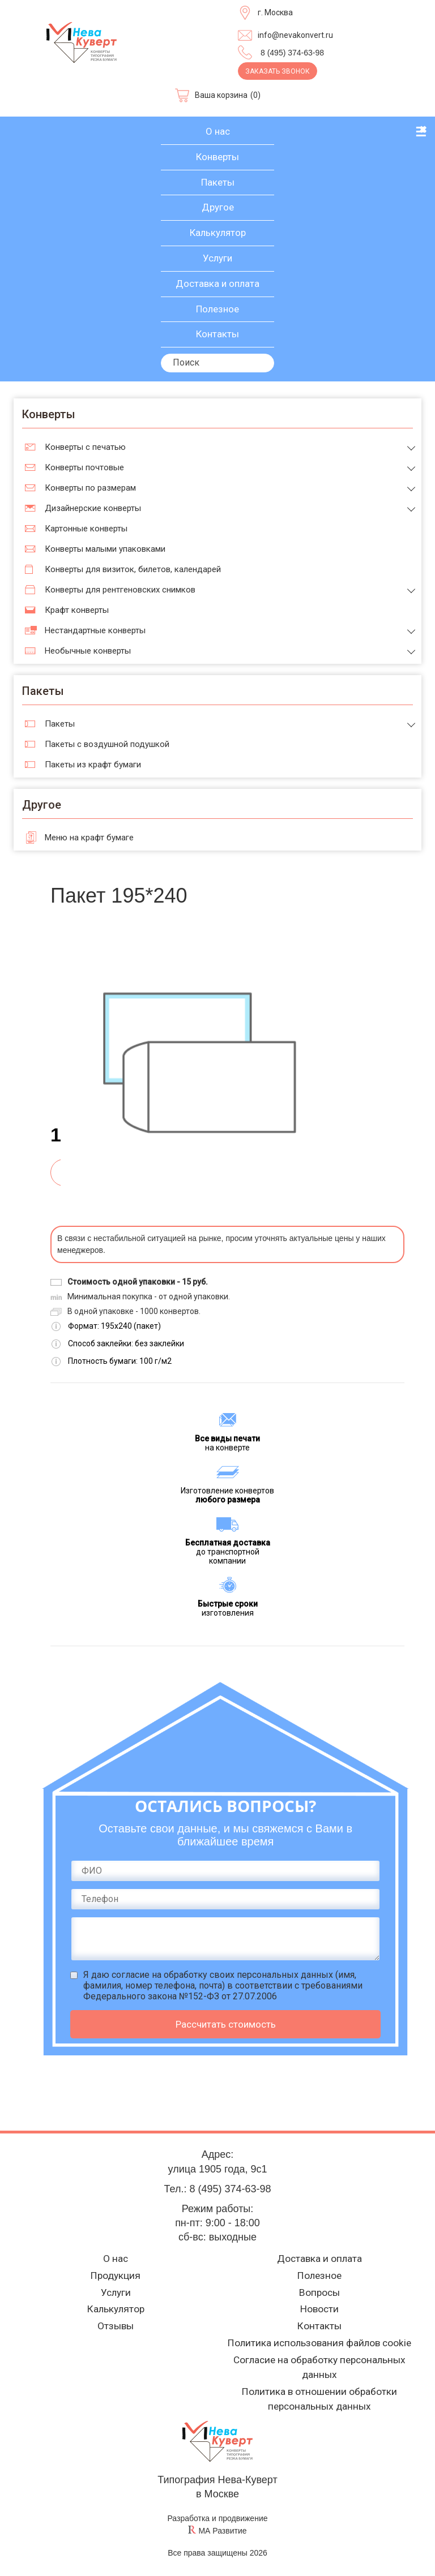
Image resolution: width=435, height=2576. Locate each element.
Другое (218, 207)
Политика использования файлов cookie (319, 2341)
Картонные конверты (86, 528)
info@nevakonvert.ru (295, 35)
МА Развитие (222, 2531)
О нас (218, 131)
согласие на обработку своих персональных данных (222, 1974)
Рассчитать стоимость (226, 2024)
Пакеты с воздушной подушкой (107, 744)
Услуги (217, 258)
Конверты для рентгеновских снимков (120, 590)
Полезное (217, 309)
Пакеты (217, 182)
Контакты (217, 334)
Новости (320, 2306)
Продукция (115, 2271)
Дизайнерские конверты (93, 508)
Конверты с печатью (85, 447)
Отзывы (116, 2324)
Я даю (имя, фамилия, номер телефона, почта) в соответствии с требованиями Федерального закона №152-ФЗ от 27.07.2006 (222, 1985)
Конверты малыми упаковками (105, 549)
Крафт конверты (77, 610)
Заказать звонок (277, 71)
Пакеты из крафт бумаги (93, 764)
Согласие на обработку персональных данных (320, 2366)
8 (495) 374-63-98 (292, 52)
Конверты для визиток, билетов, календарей (133, 569)
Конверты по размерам (90, 488)
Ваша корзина (221, 95)
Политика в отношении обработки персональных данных (320, 2399)
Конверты (217, 156)
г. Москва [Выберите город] (275, 12)
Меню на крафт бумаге (89, 837)
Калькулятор (218, 232)
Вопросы (319, 2289)
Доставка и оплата (217, 283)
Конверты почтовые (84, 467)
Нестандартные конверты (95, 630)
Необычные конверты (88, 651)
